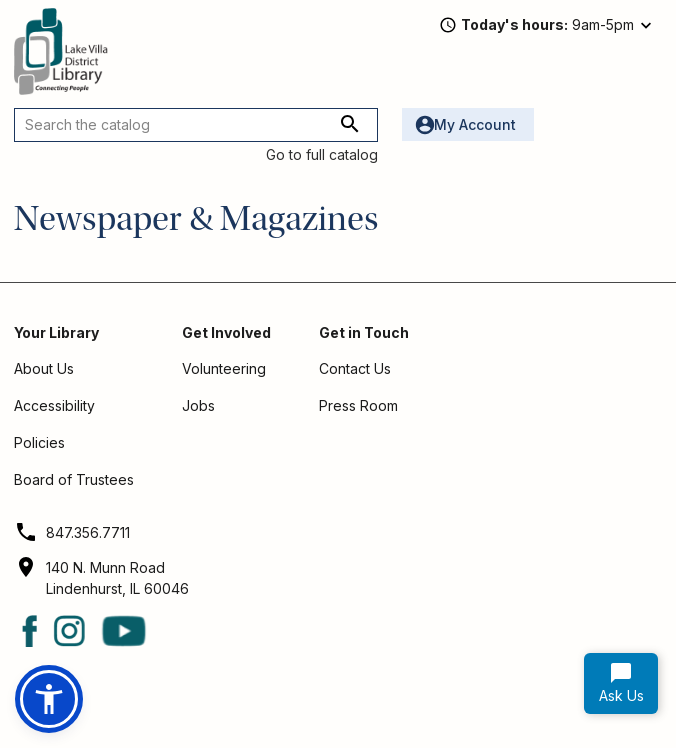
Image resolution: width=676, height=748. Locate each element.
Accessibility (54, 405)
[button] (49, 699)
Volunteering (224, 368)
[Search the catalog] (196, 125)
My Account (475, 124)
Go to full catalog (322, 154)
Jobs (198, 405)
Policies (39, 442)
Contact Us (355, 368)
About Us (44, 368)
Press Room (358, 405)
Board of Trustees (74, 479)
